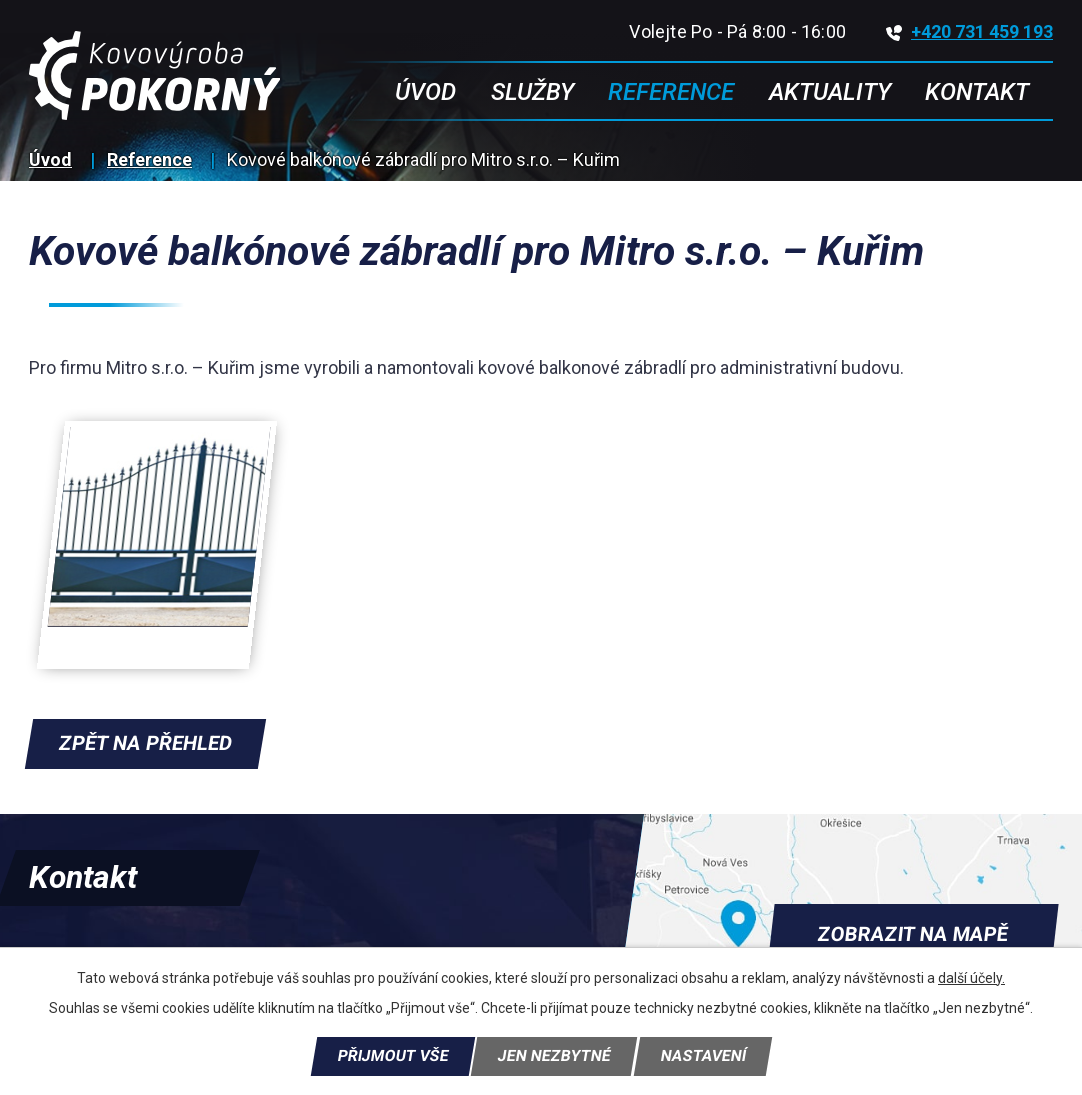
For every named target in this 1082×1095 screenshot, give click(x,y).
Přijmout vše (393, 1056)
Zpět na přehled (145, 743)
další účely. (971, 978)
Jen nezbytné (554, 1056)
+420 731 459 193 (969, 31)
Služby (532, 92)
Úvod (50, 159)
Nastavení (703, 1056)
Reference (149, 159)
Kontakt (977, 92)
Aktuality (830, 92)
